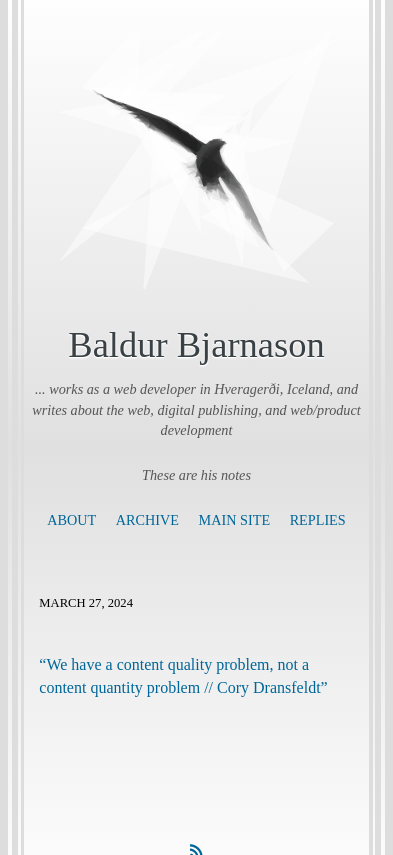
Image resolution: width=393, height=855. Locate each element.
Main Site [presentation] (234, 520)
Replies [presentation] (318, 520)
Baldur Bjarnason (196, 344)
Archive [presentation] (147, 520)
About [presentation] (71, 520)
